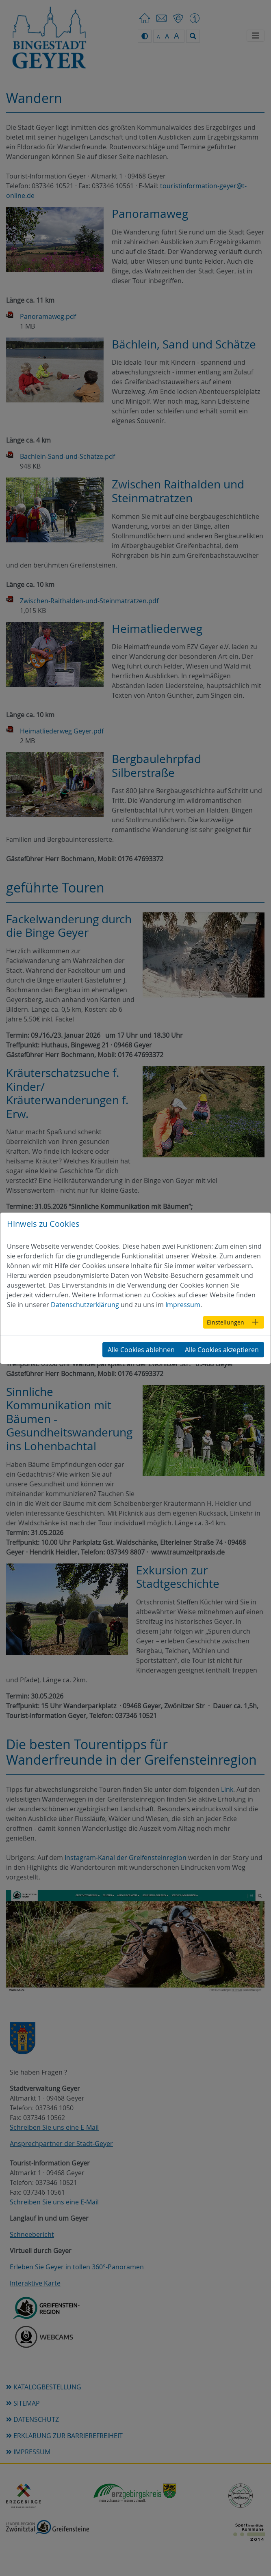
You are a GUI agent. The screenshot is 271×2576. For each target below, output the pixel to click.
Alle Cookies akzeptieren (222, 1349)
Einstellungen (225, 1322)
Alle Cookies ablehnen (141, 1349)
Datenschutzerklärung (85, 1304)
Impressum (182, 1304)
